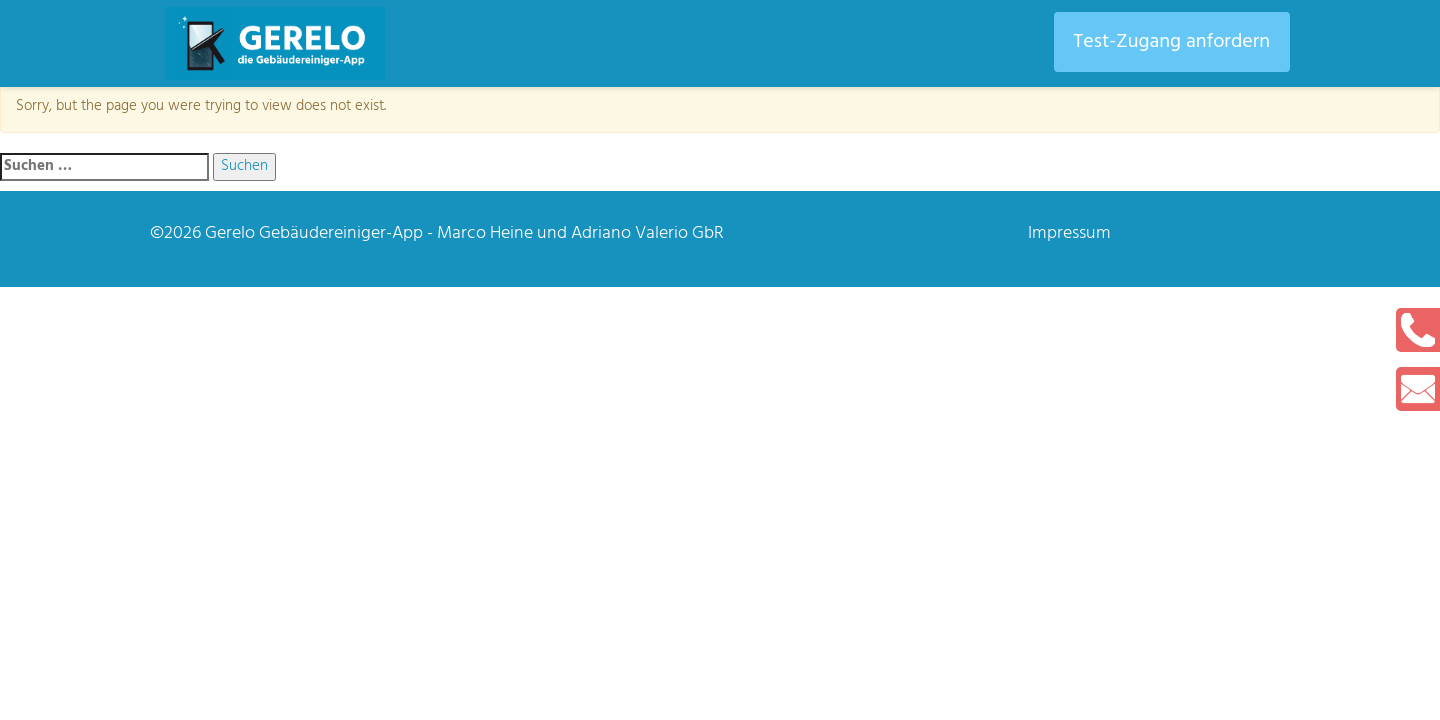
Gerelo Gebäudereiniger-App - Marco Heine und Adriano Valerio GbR (464, 233)
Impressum (1069, 233)
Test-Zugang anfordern (1172, 42)
